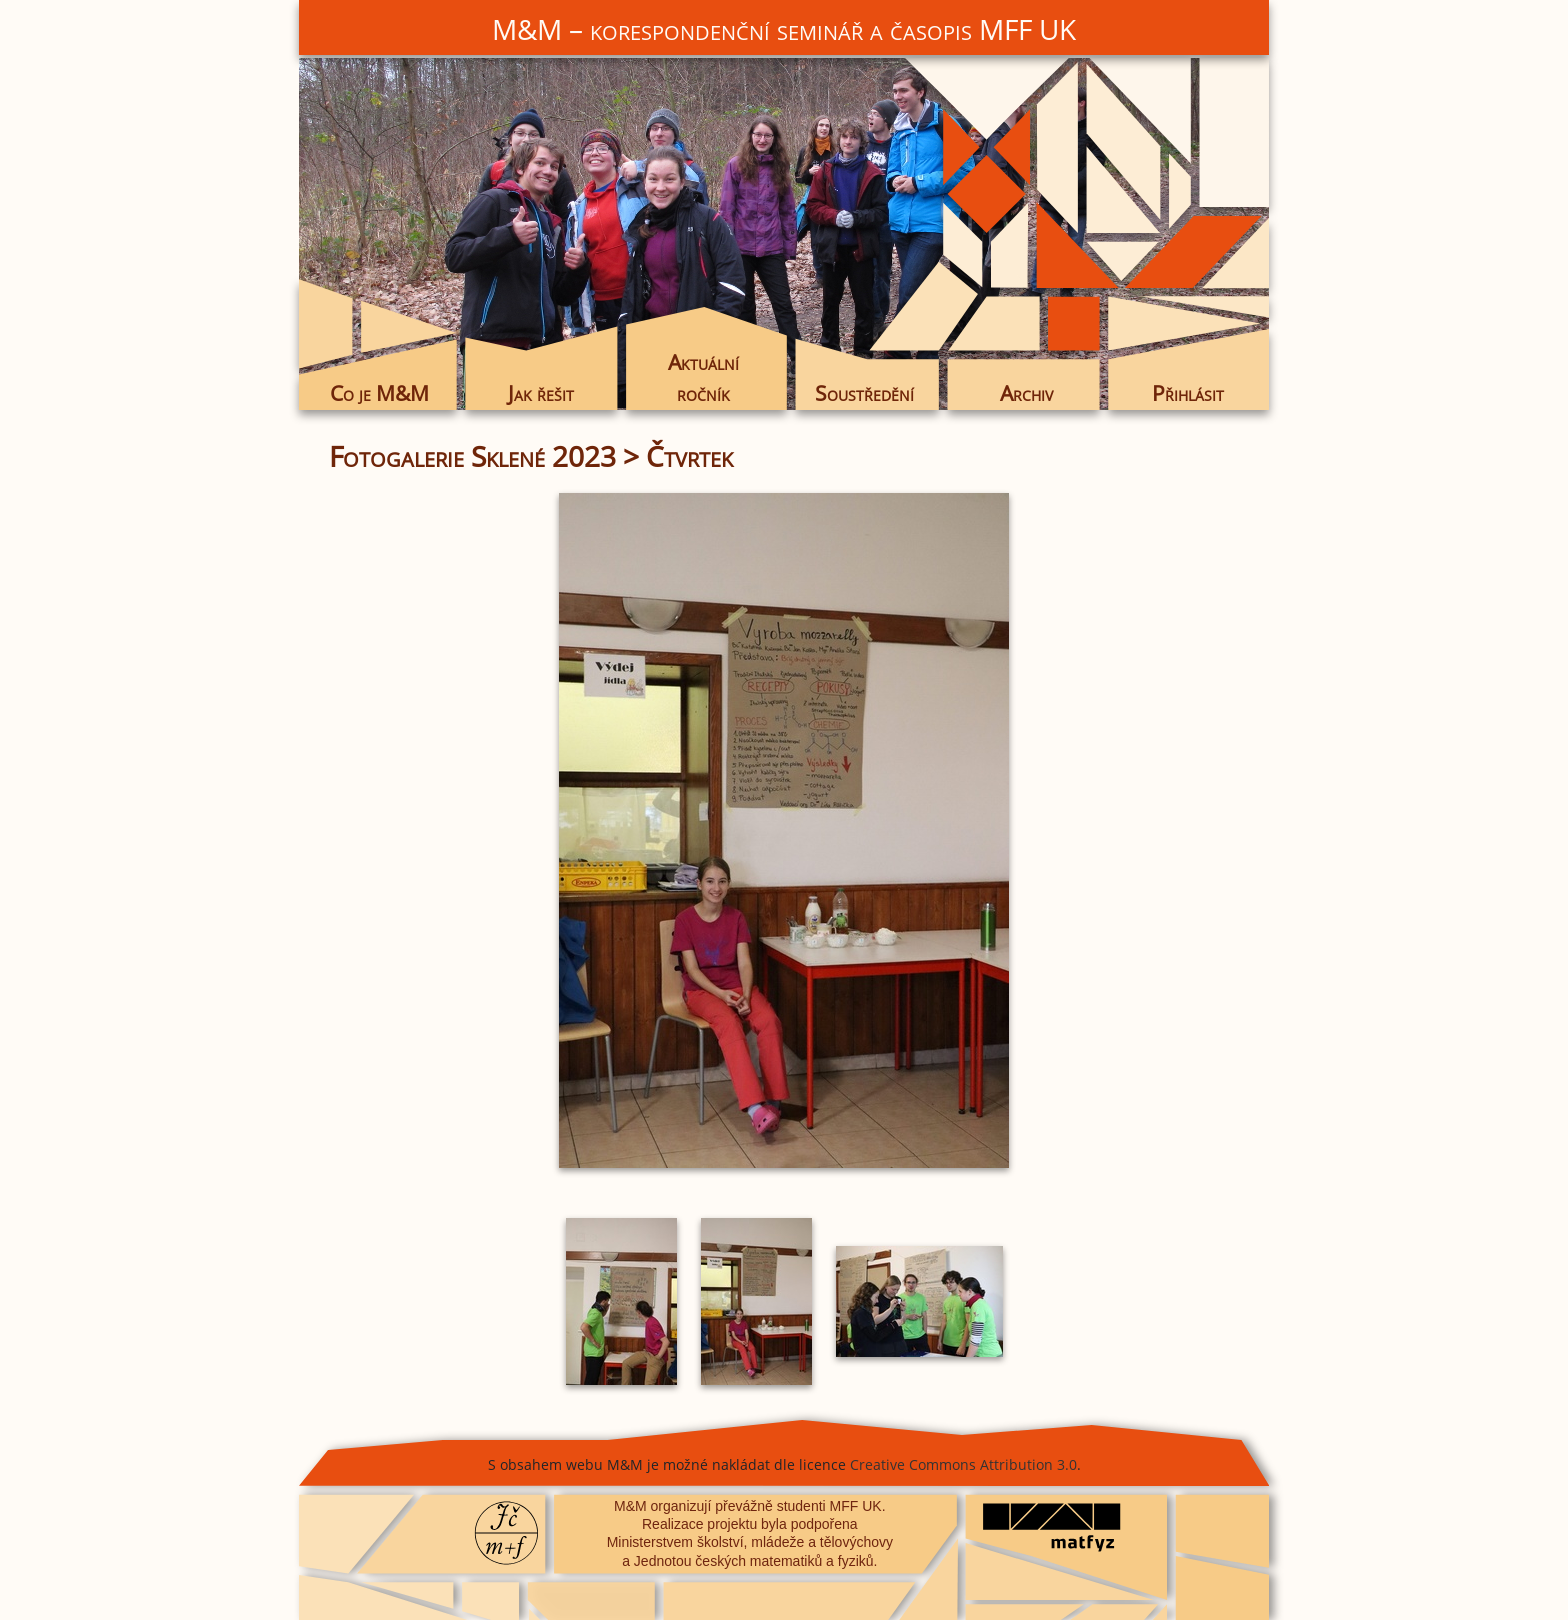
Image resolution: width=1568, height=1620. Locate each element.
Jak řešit (541, 393)
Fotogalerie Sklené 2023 (472, 456)
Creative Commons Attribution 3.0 (963, 1464)
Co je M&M (379, 393)
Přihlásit (1188, 393)
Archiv (1026, 393)
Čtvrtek (689, 456)
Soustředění (864, 393)
